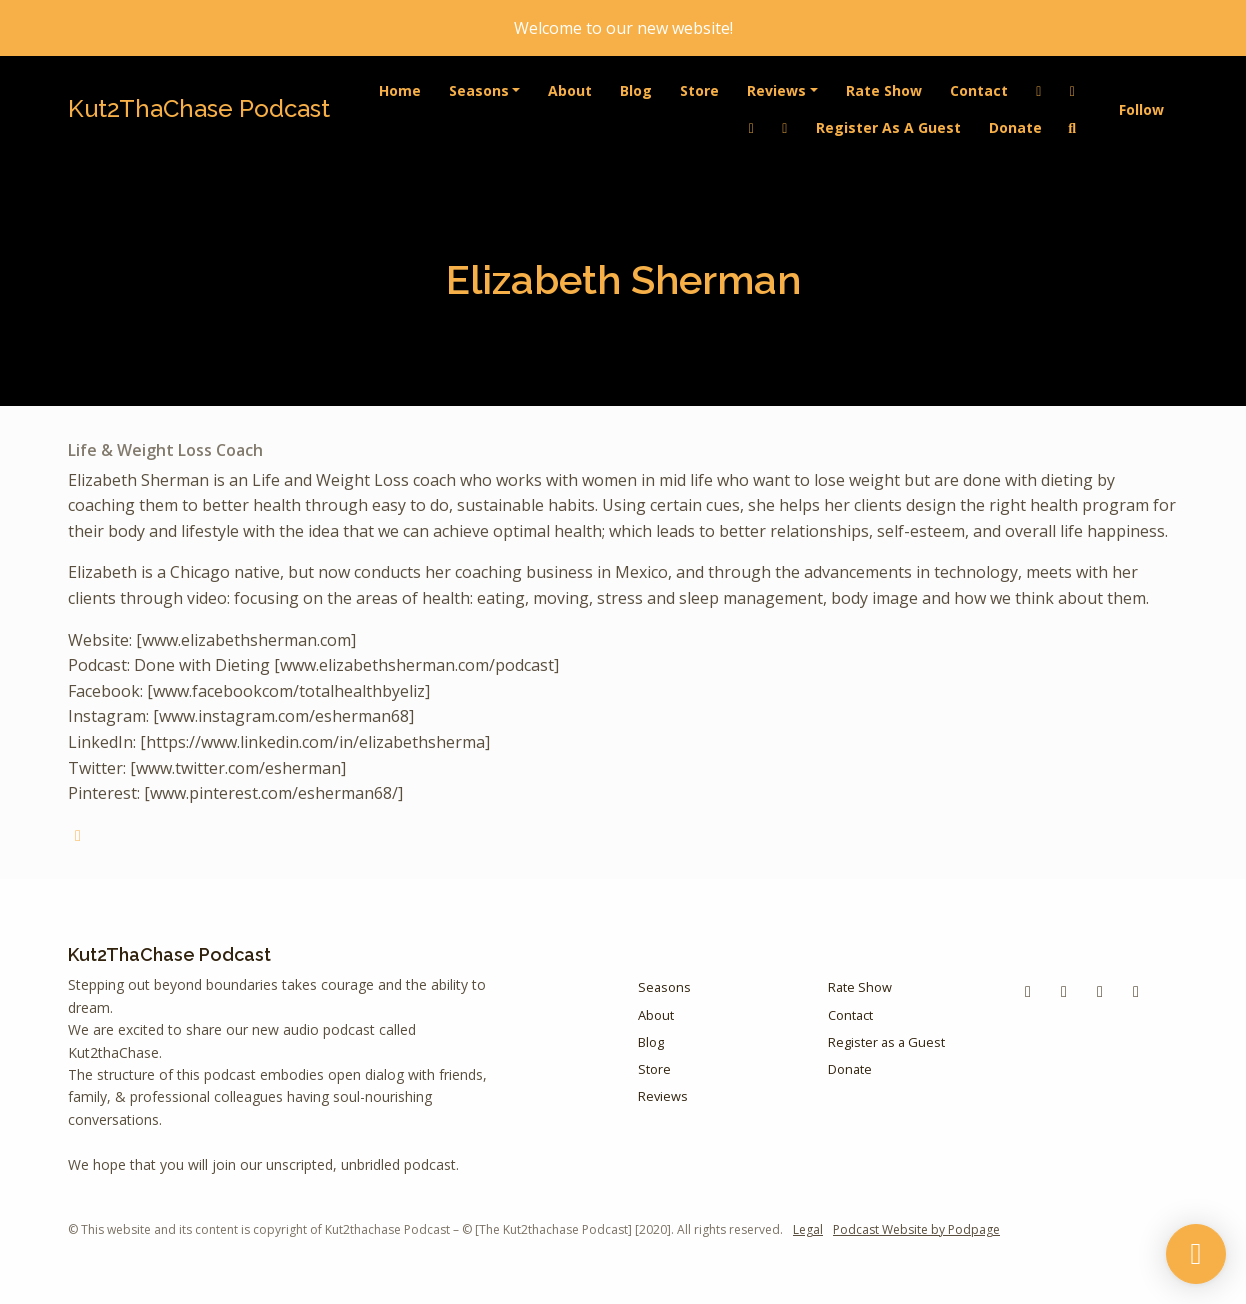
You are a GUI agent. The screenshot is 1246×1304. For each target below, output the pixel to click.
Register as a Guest (888, 127)
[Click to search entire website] (1073, 127)
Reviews (776, 90)
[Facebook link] (1073, 90)
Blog (636, 90)
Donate (1015, 127)
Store (699, 90)
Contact (979, 90)
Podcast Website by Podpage (916, 1229)
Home (400, 90)
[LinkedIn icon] (1100, 991)
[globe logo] (78, 835)
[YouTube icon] (1064, 991)
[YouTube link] (752, 127)
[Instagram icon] (1136, 991)
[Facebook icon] (1028, 991)
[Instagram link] (785, 127)
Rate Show (884, 90)
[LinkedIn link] (1039, 90)
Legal (808, 1229)
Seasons (479, 90)
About (570, 90)
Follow (1141, 109)
